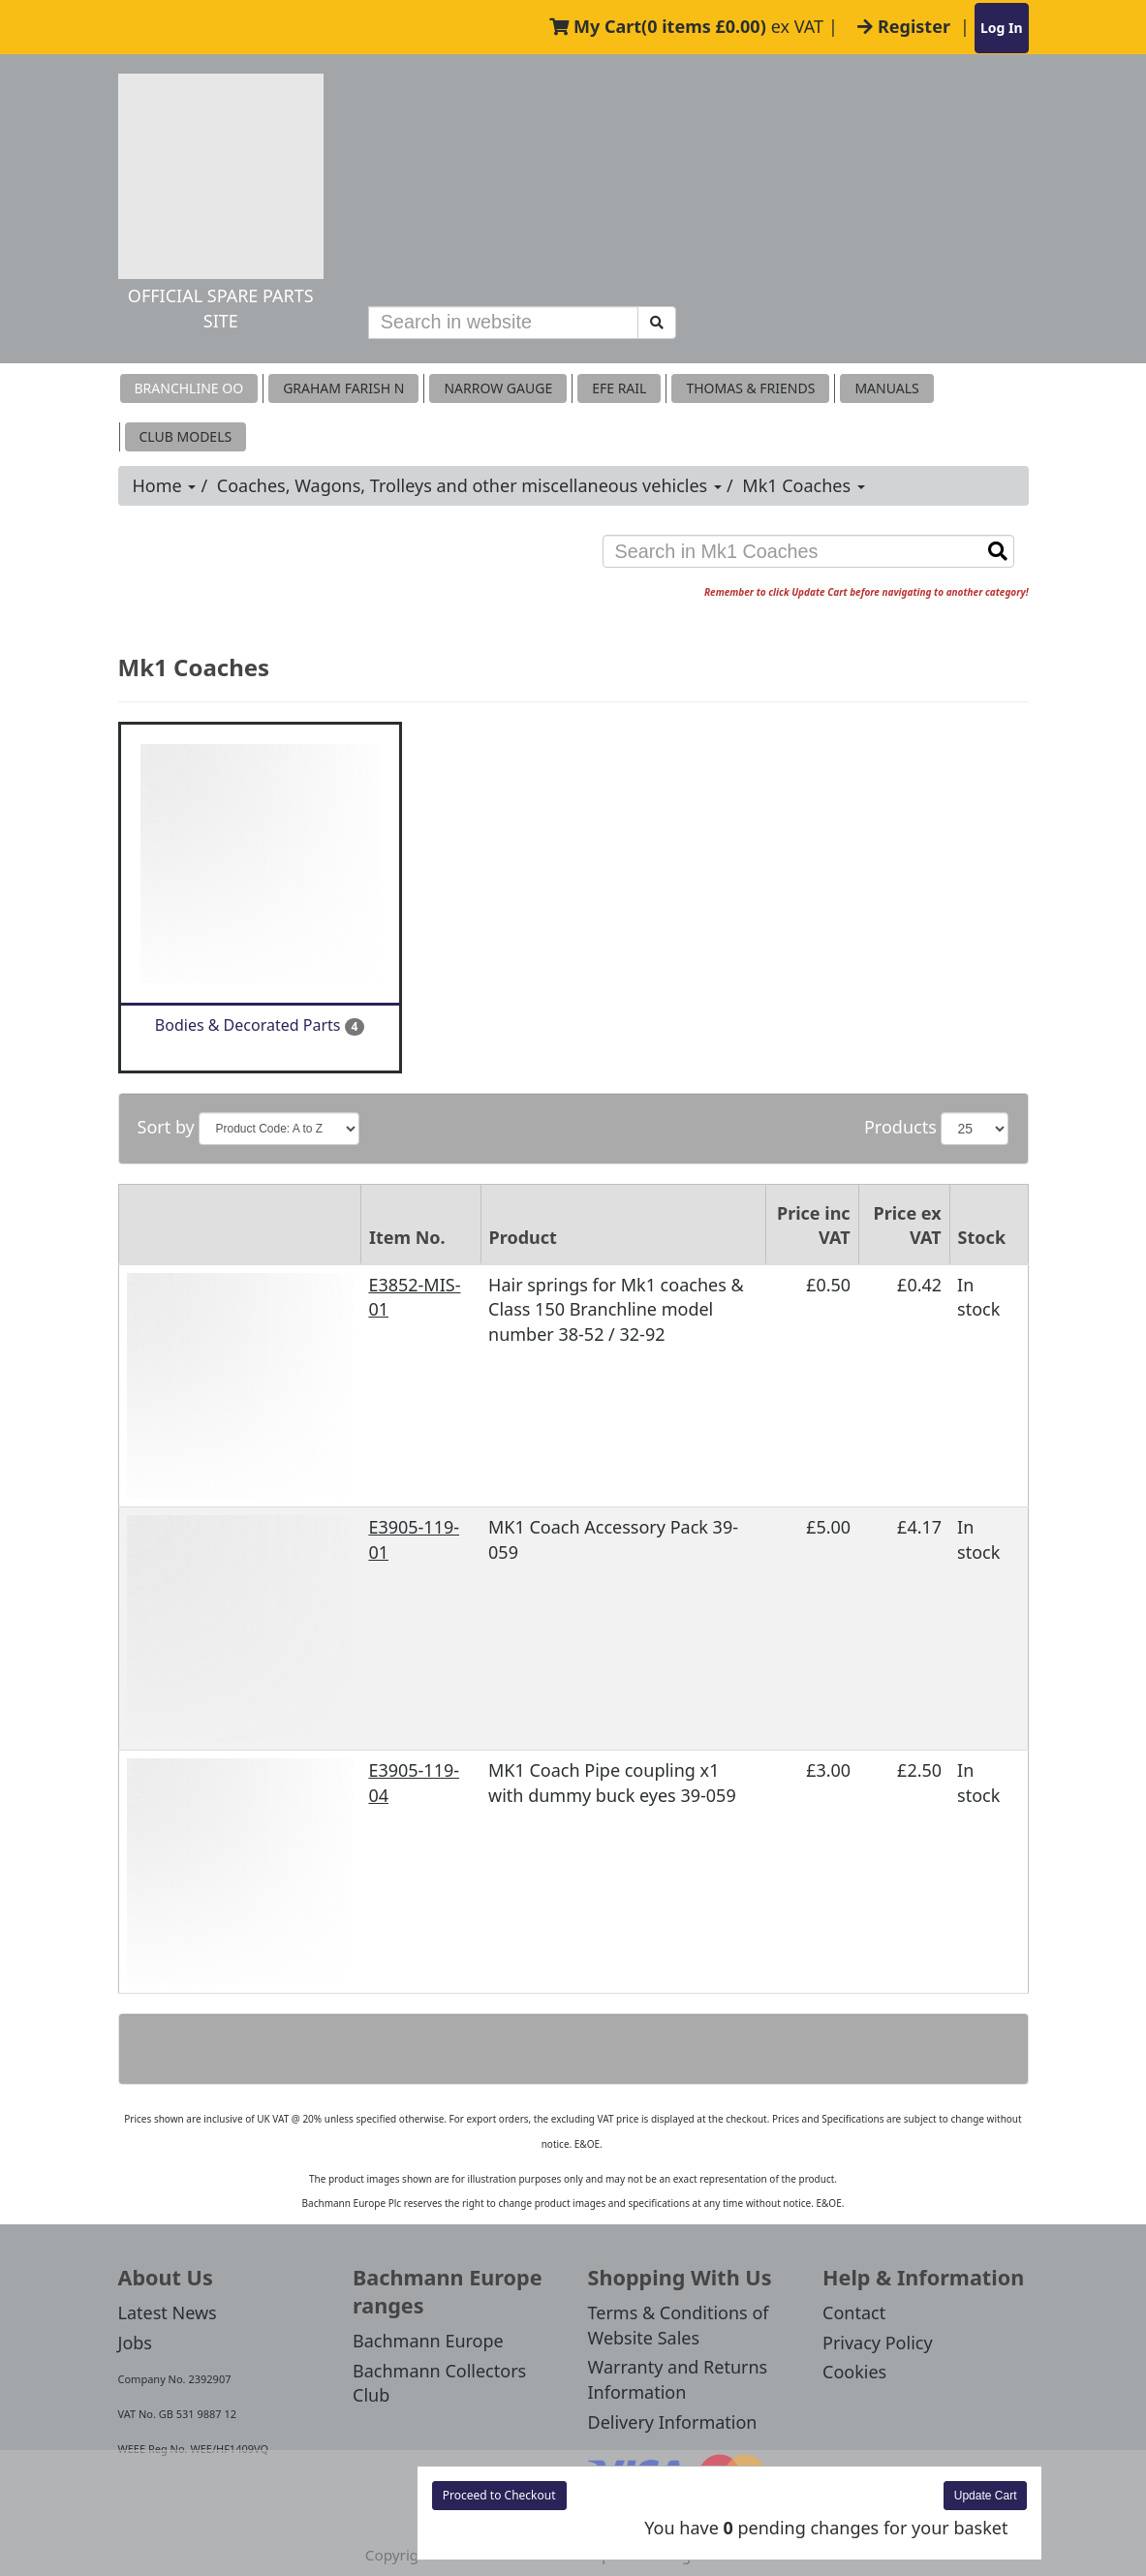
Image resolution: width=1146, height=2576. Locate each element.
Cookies (854, 2371)
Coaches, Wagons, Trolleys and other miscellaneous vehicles (469, 485)
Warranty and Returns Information (678, 2379)
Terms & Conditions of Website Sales (678, 2325)
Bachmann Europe (428, 2340)
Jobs (135, 2342)
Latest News (167, 2312)
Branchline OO (189, 388)
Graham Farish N (343, 388)
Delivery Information (673, 2422)
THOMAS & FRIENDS (750, 388)
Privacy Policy (877, 2342)
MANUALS (886, 388)
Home (165, 485)
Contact (853, 2312)
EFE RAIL (619, 388)
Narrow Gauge (498, 388)
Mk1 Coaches (803, 485)
